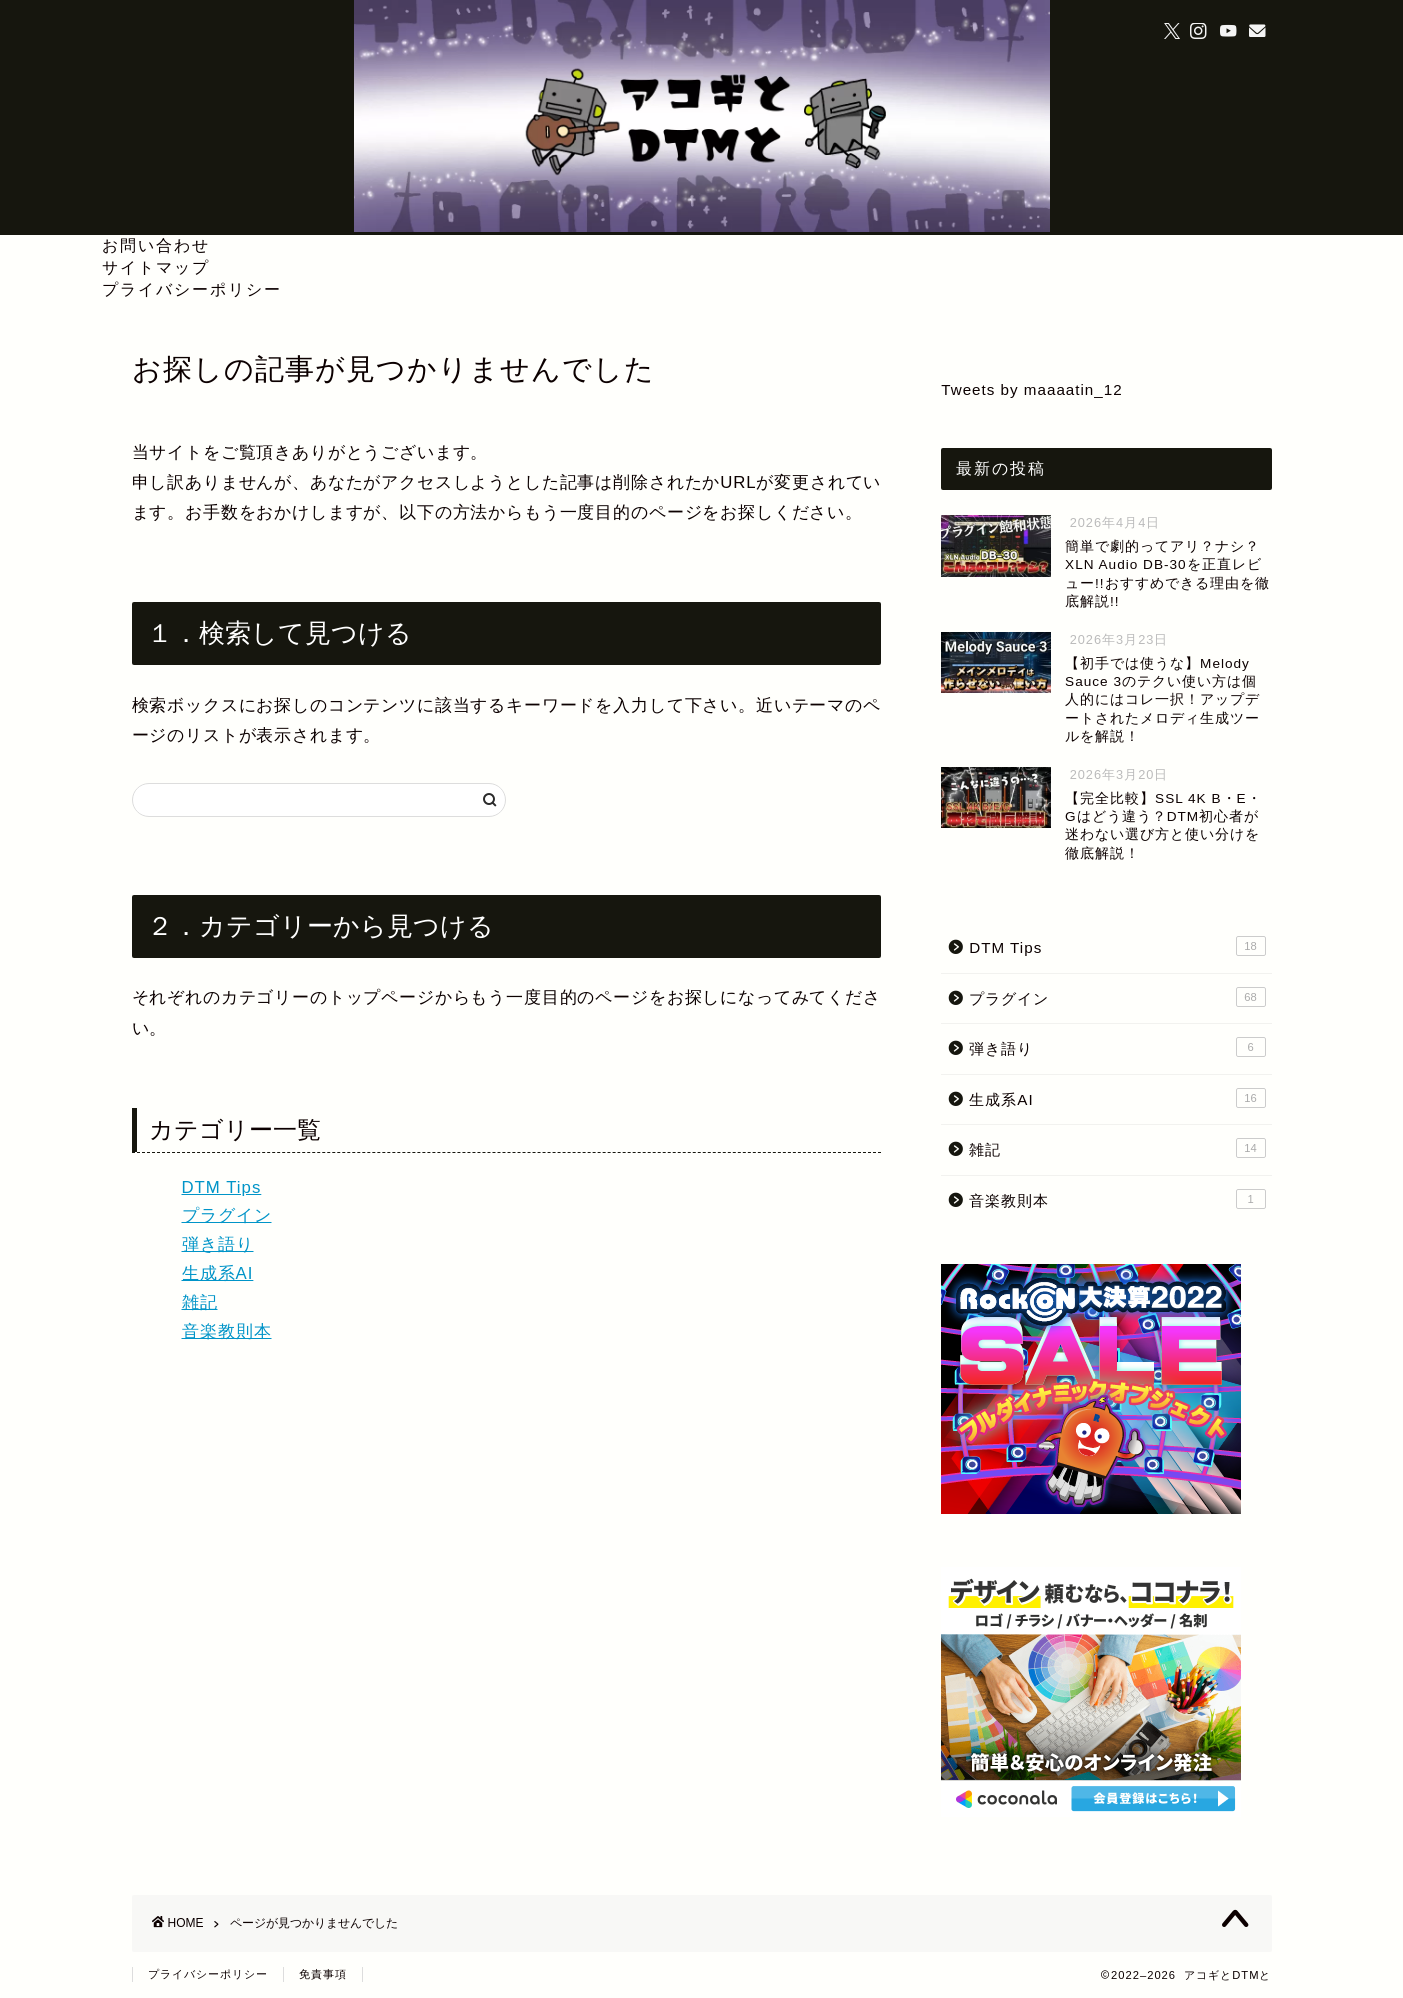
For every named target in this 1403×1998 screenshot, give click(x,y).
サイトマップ (156, 267)
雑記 (200, 1302)
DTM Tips (222, 1187)
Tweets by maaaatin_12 (1031, 389)
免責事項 (323, 1974)
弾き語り (218, 1244)
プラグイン (227, 1215)
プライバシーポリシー (192, 289)
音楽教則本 (227, 1331)
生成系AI (218, 1273)
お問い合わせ (156, 245)
